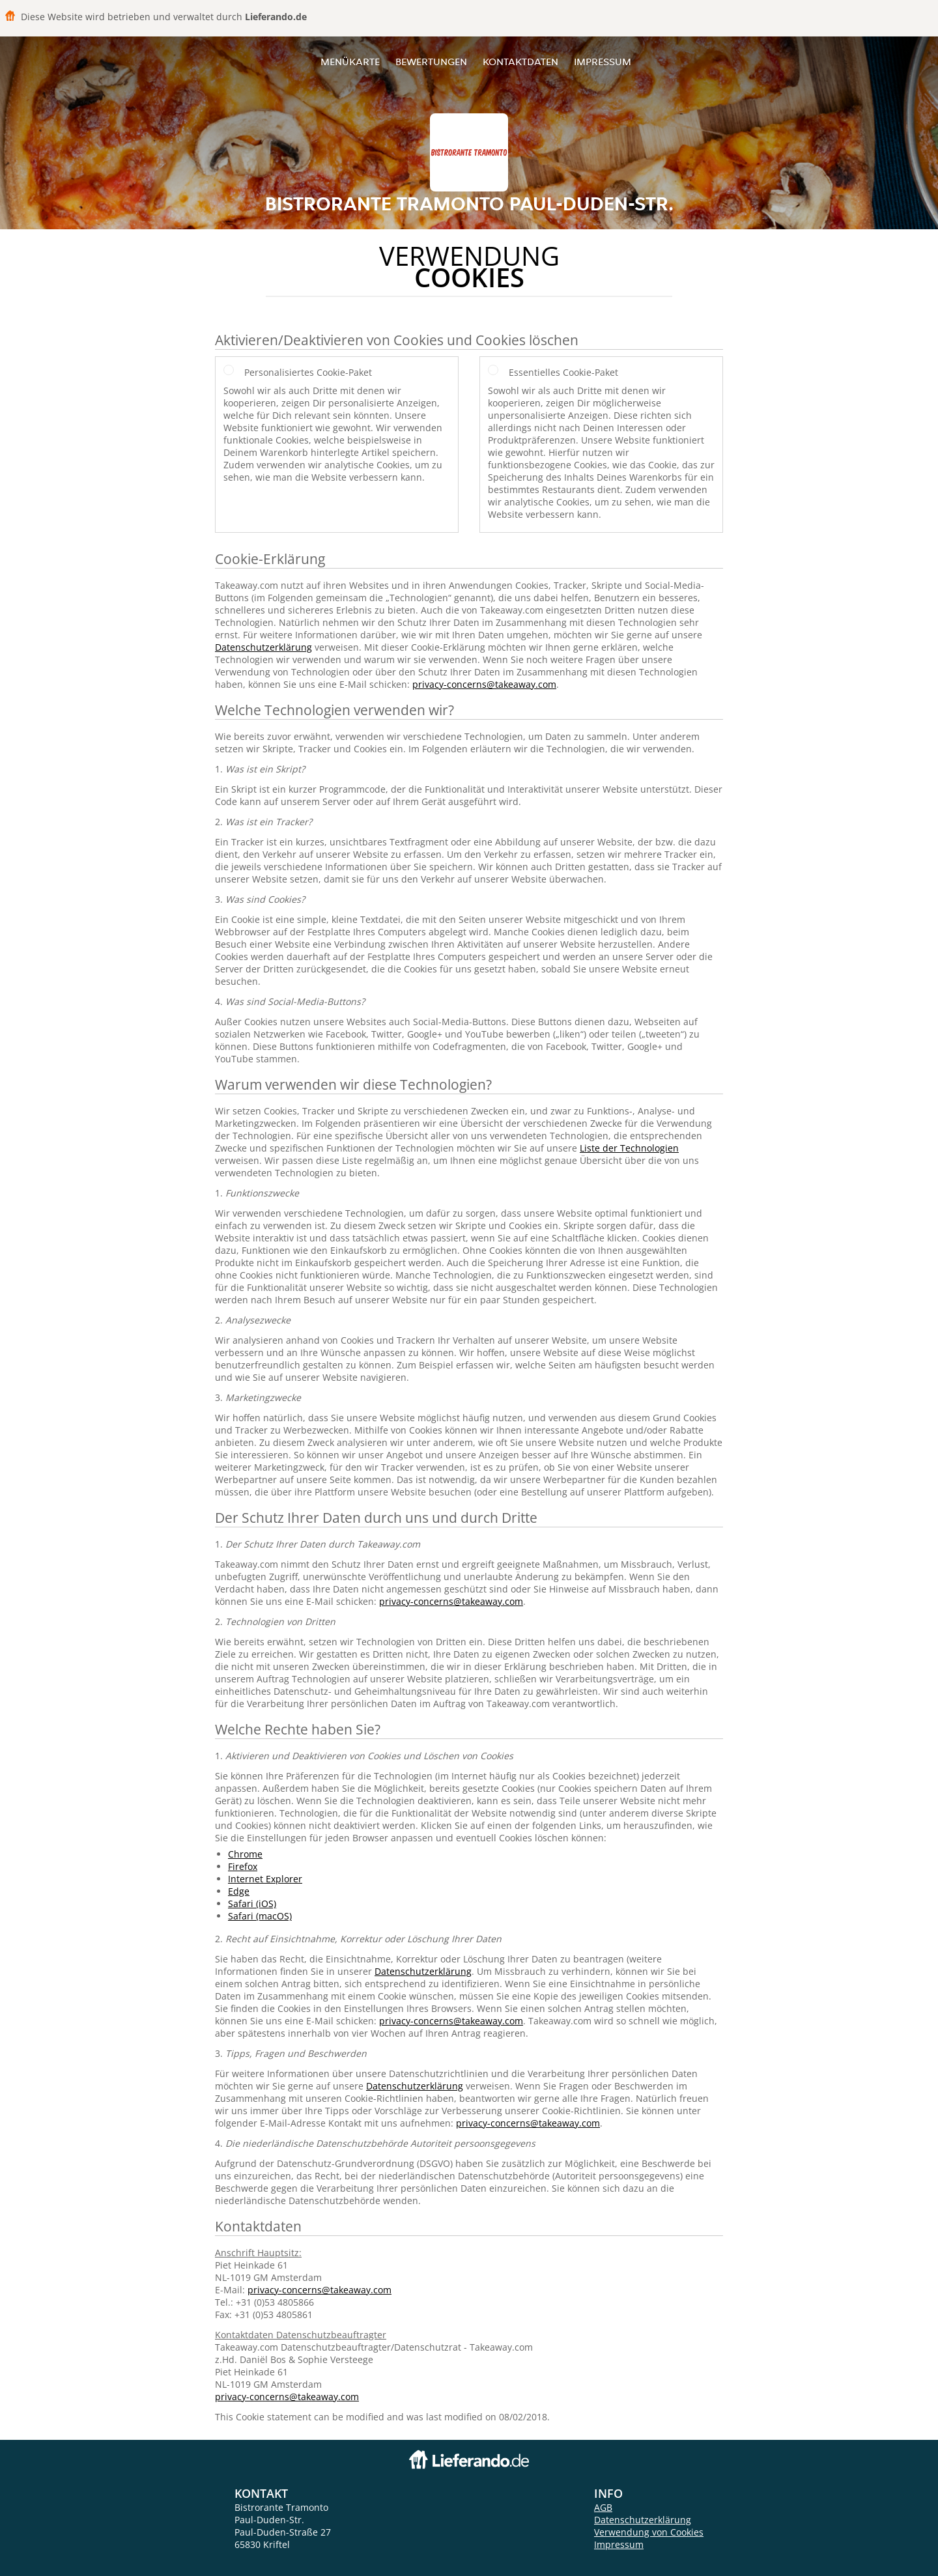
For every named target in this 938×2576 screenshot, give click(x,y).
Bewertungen (431, 61)
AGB (603, 2507)
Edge (238, 1891)
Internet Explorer (265, 1879)
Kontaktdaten (520, 61)
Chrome (245, 1854)
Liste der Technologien (629, 1148)
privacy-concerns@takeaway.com (484, 684)
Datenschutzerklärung (263, 647)
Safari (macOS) (260, 1916)
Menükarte (350, 61)
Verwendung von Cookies (649, 2532)
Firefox (242, 1866)
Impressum (602, 61)
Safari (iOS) (252, 1903)
